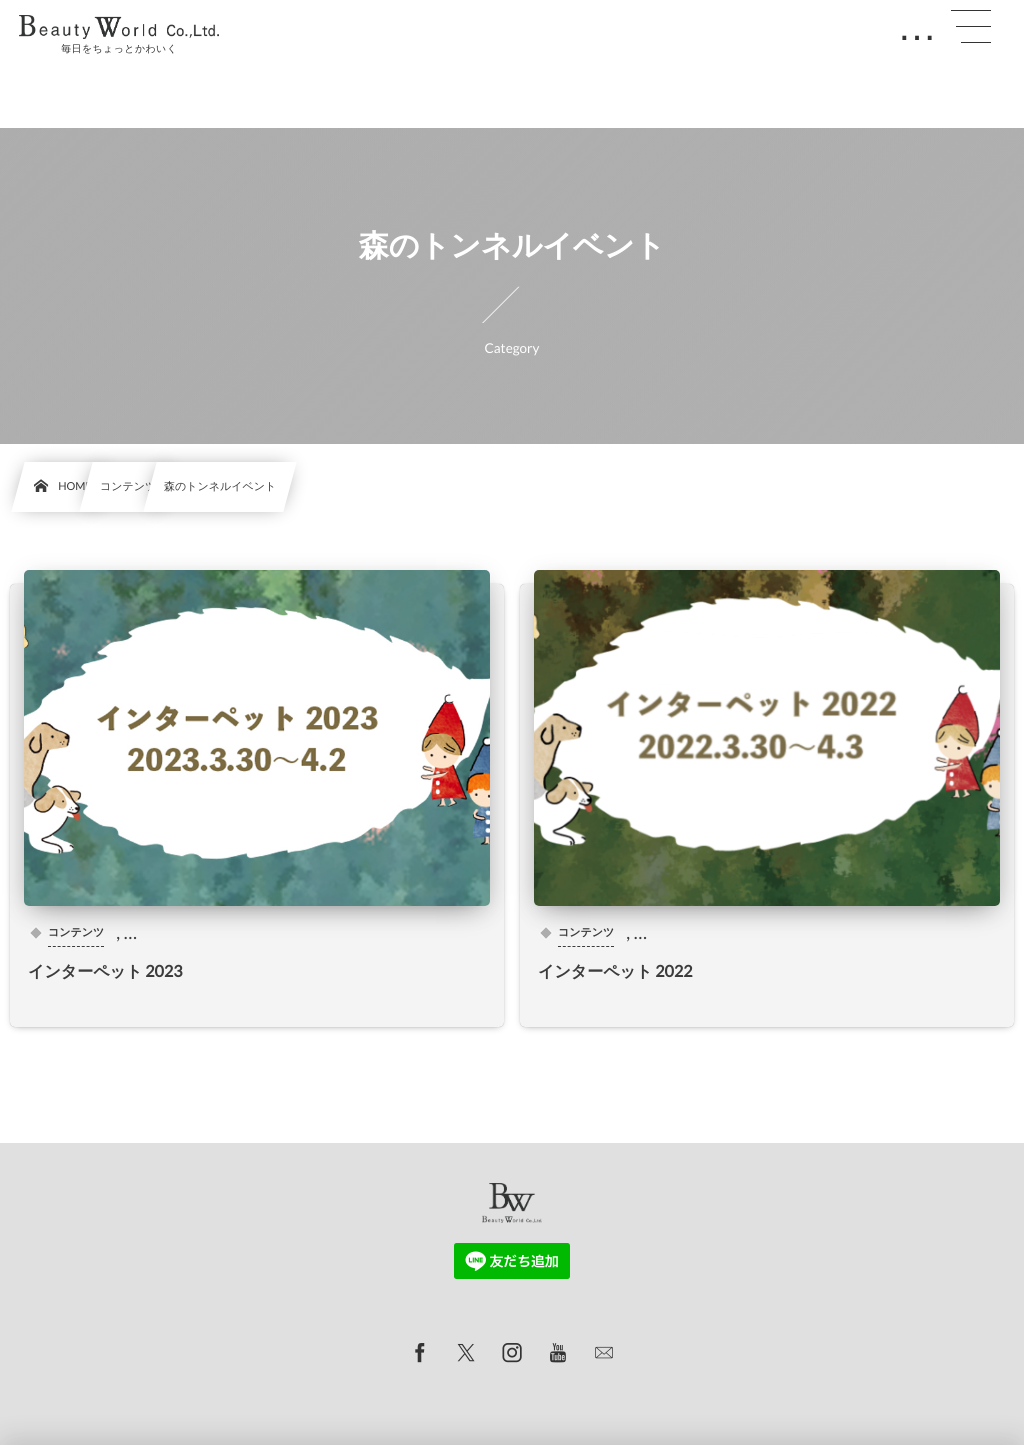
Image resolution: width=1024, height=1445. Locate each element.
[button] (971, 27)
